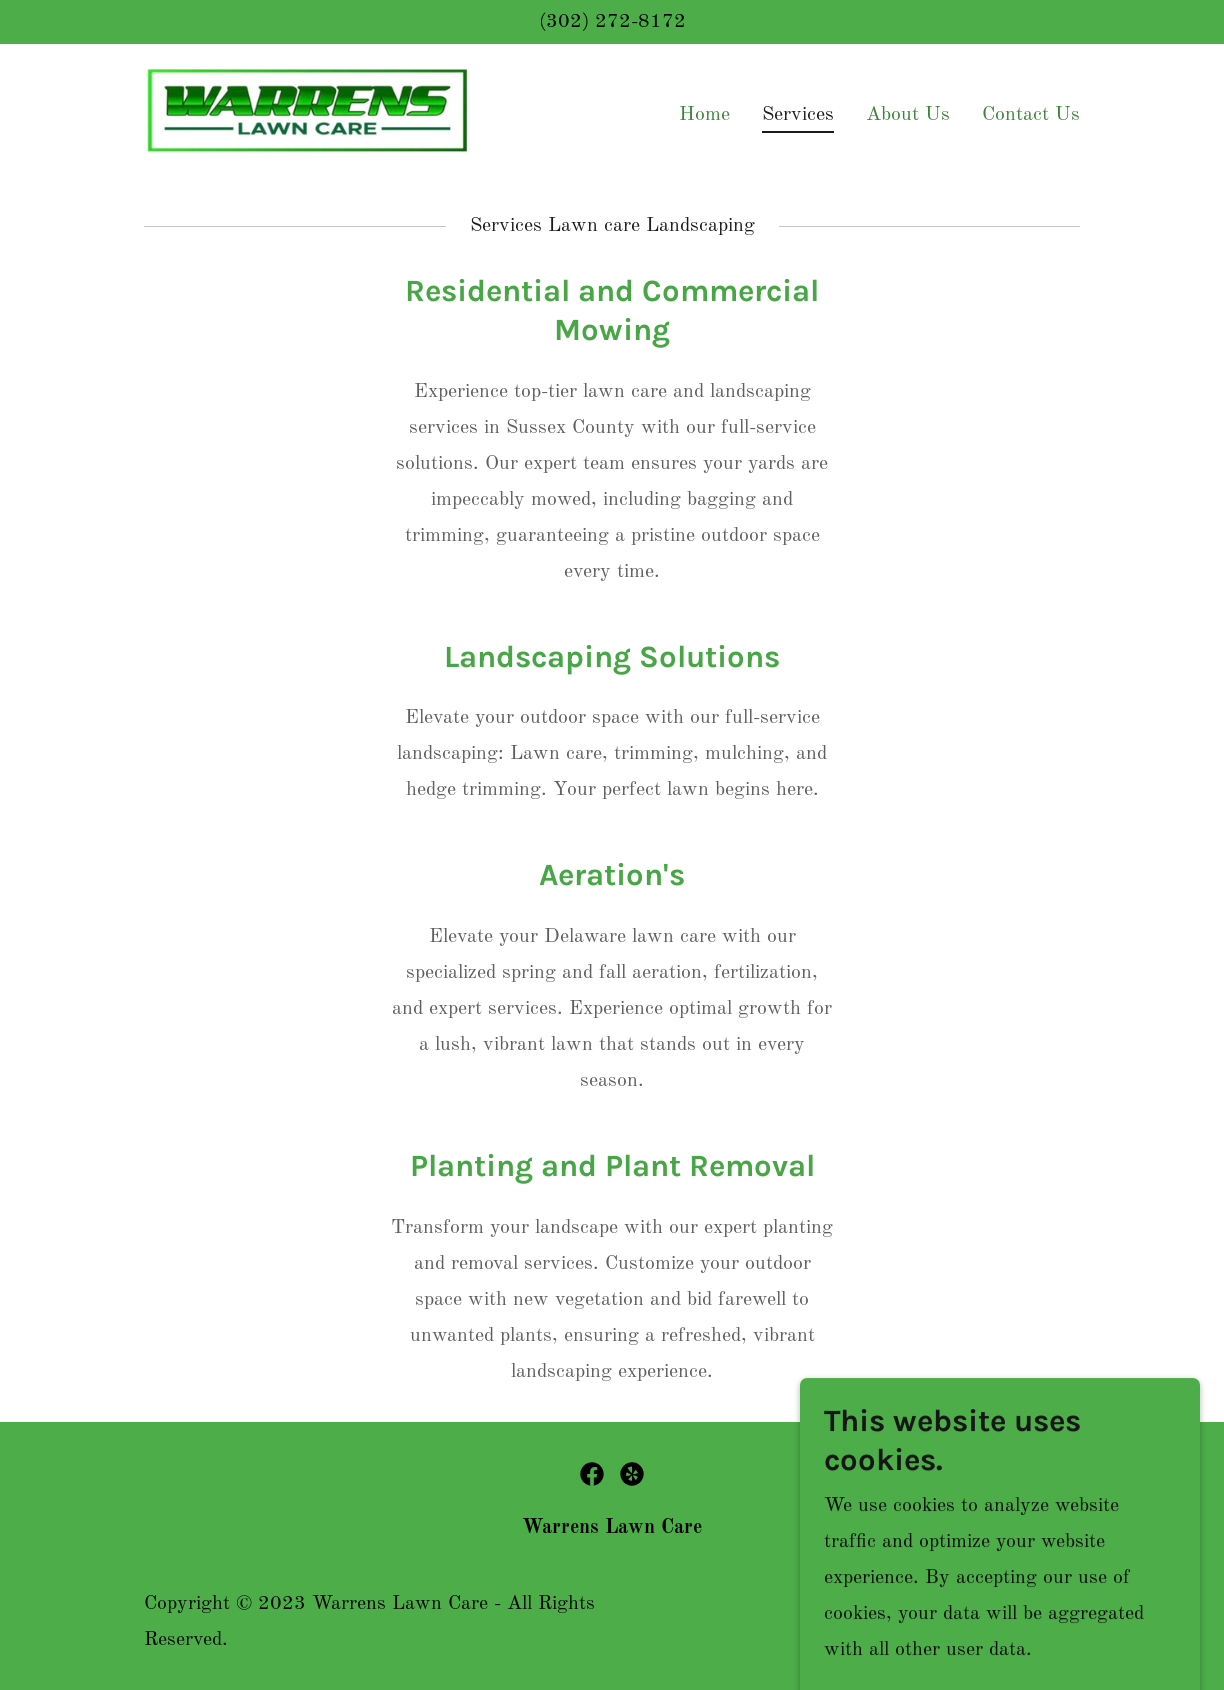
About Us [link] (908, 115)
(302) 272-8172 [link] (612, 22)
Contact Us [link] (1031, 115)
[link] (308, 112)
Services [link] (798, 115)
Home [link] (704, 115)
